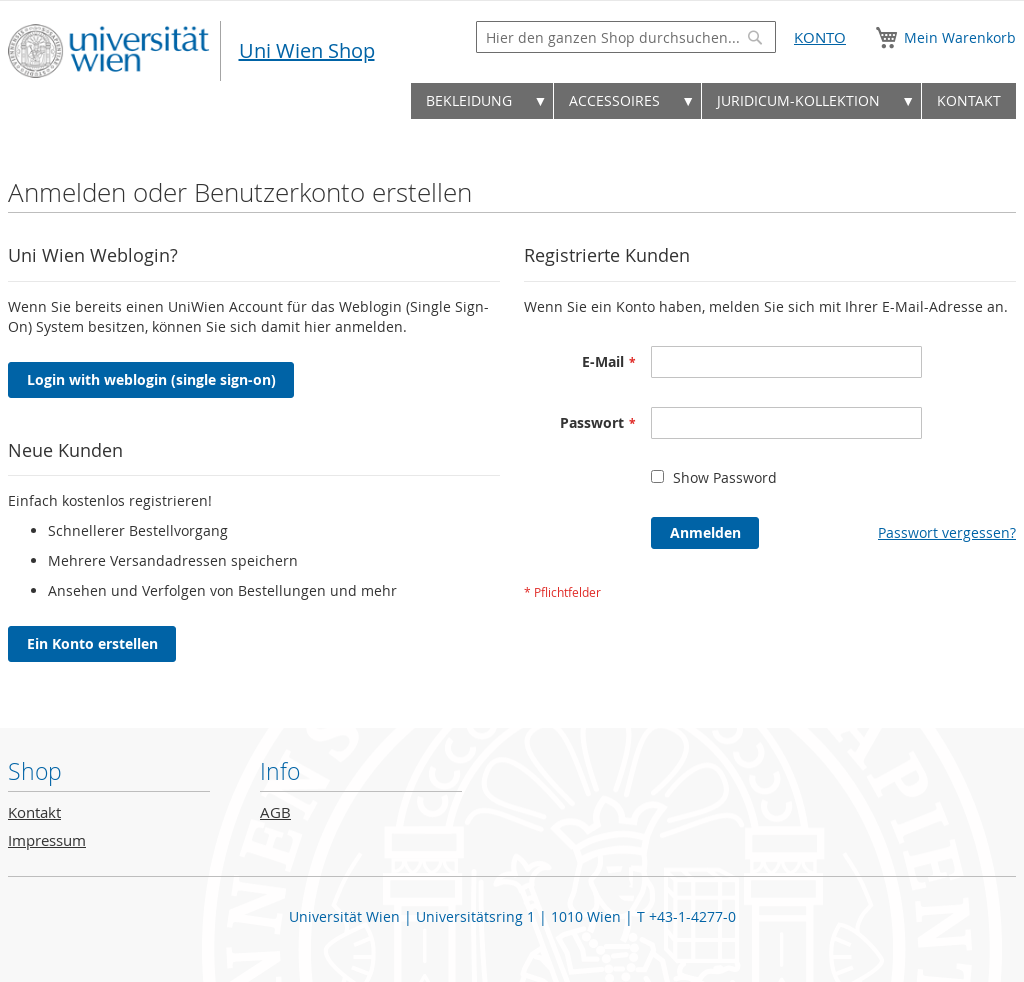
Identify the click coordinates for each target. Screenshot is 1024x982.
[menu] (512, 106)
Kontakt (34, 812)
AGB (275, 812)
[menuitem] (469, 101)
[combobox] (626, 37)
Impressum (47, 840)
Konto (820, 37)
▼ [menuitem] (540, 100)
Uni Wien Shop (307, 50)
